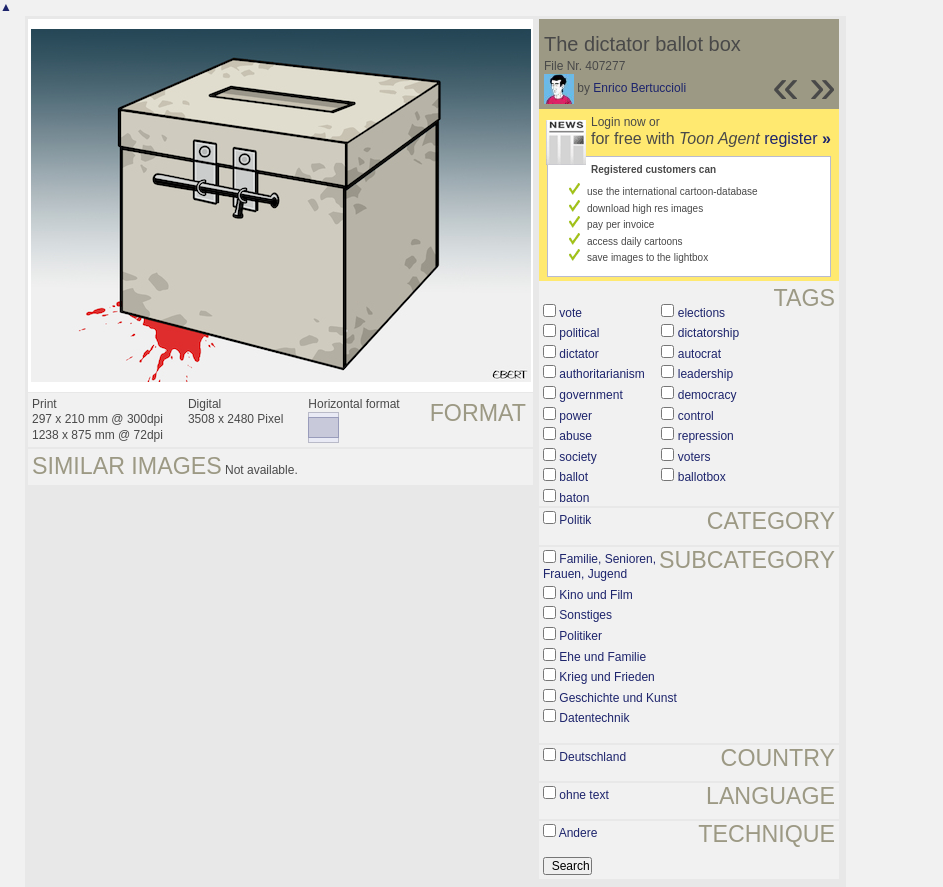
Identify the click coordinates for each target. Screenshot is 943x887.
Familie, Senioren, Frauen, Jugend (599, 567)
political (579, 333)
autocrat (699, 354)
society (577, 457)
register (797, 138)
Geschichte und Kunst (617, 698)
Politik (575, 520)
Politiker (580, 636)
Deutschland (592, 757)
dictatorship (708, 333)
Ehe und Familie (602, 657)
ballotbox (702, 477)
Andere (578, 833)
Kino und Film (595, 595)
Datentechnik (594, 718)
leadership (705, 374)
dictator (578, 354)
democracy (707, 395)
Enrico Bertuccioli (639, 88)
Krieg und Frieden (606, 677)
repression (706, 436)
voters (694, 457)
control (696, 416)
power (575, 416)
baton (574, 498)
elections (701, 313)
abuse (575, 436)
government (590, 395)
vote (570, 313)
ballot (573, 477)
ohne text (583, 795)
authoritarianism (601, 374)
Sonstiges (585, 615)
